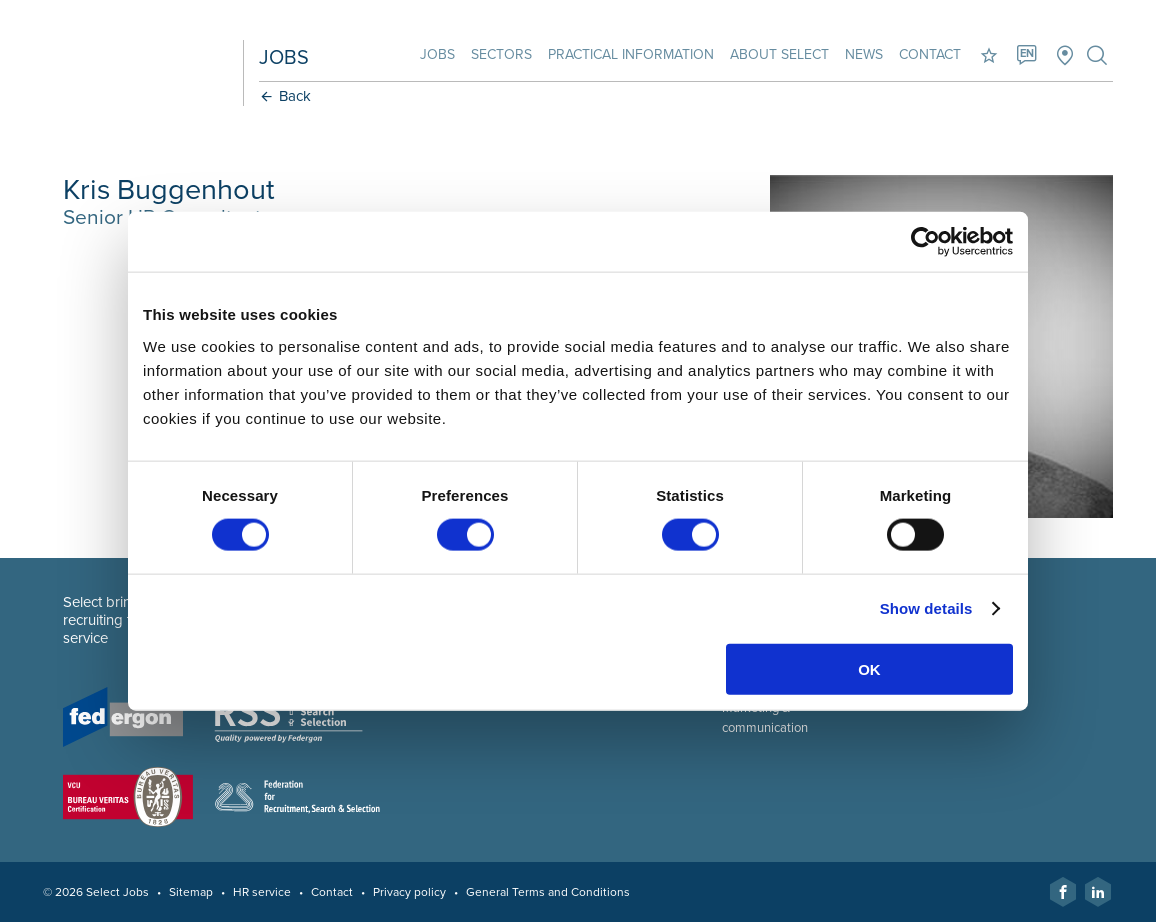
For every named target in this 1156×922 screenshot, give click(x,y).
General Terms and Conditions (548, 892)
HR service (262, 892)
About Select (779, 54)
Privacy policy (409, 892)
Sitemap (191, 892)
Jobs (437, 54)
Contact (930, 54)
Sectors (501, 54)
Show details (926, 608)
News (864, 54)
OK (869, 668)
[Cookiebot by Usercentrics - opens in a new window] (925, 242)
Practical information (631, 54)
